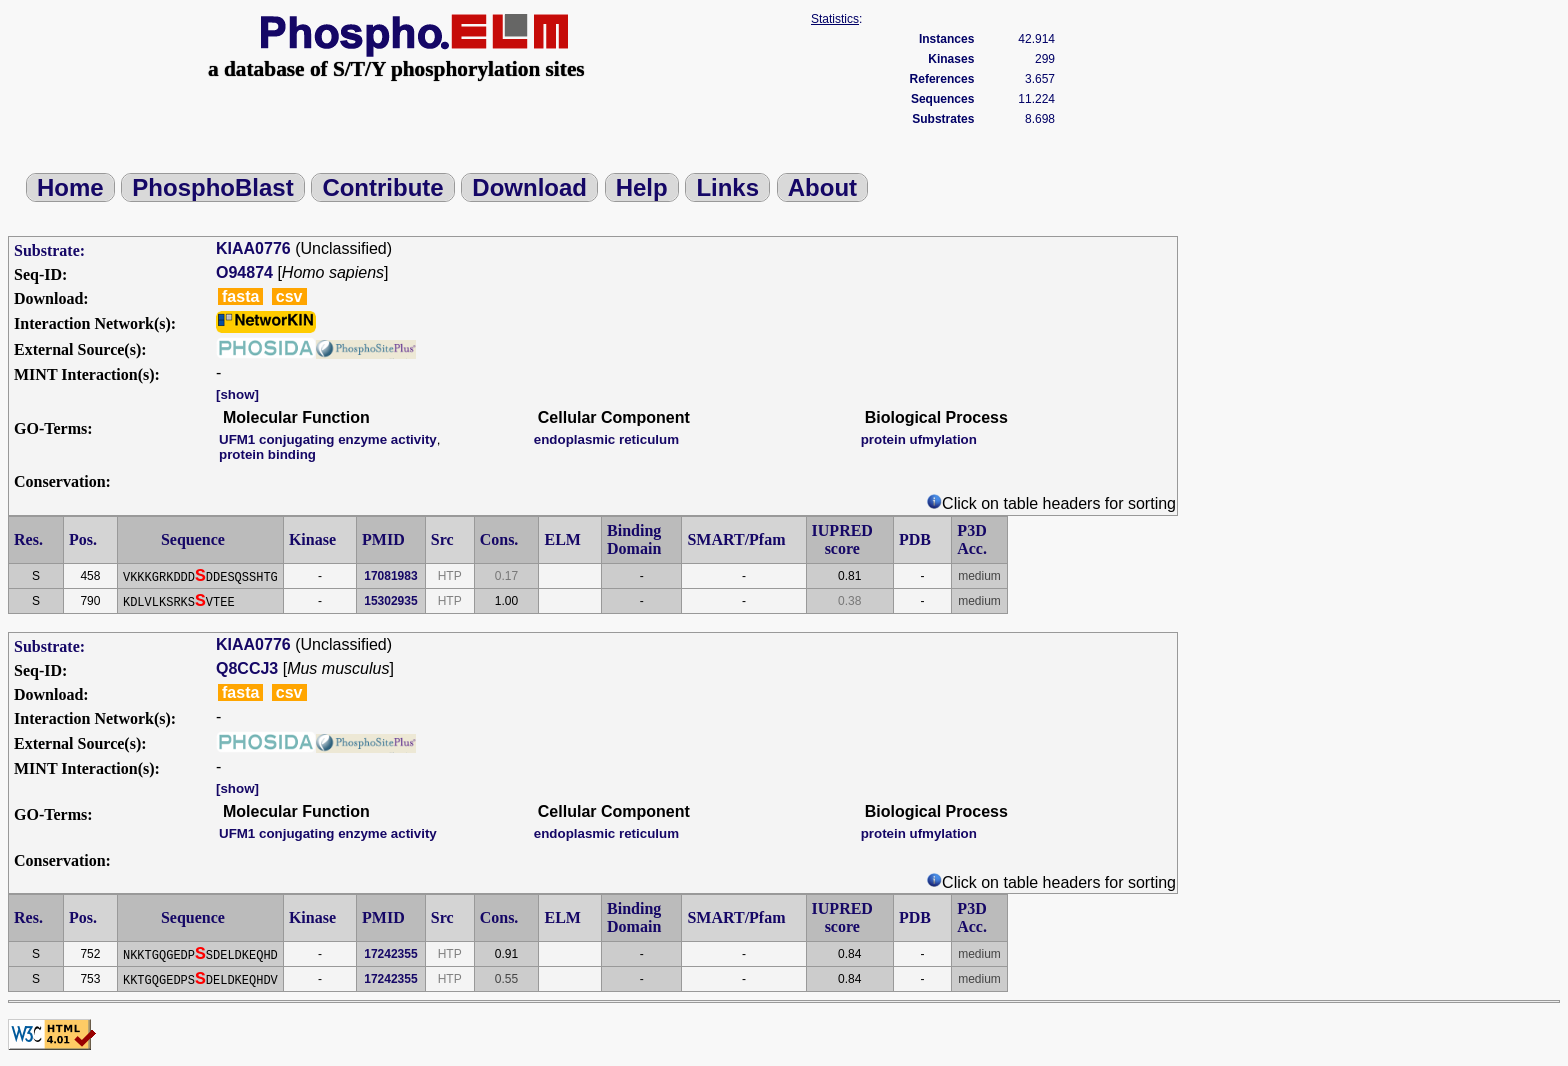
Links (727, 187)
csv (289, 296)
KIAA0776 (253, 248)
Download (529, 187)
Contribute (382, 187)
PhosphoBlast (212, 187)
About (822, 187)
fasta (240, 296)
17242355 (390, 954)
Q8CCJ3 (247, 668)
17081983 (390, 576)
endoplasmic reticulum (606, 439)
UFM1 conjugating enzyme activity (328, 439)
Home (70, 187)
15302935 (390, 601)
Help (642, 187)
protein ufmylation (919, 439)
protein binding (267, 454)
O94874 (244, 272)
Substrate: (49, 250)
